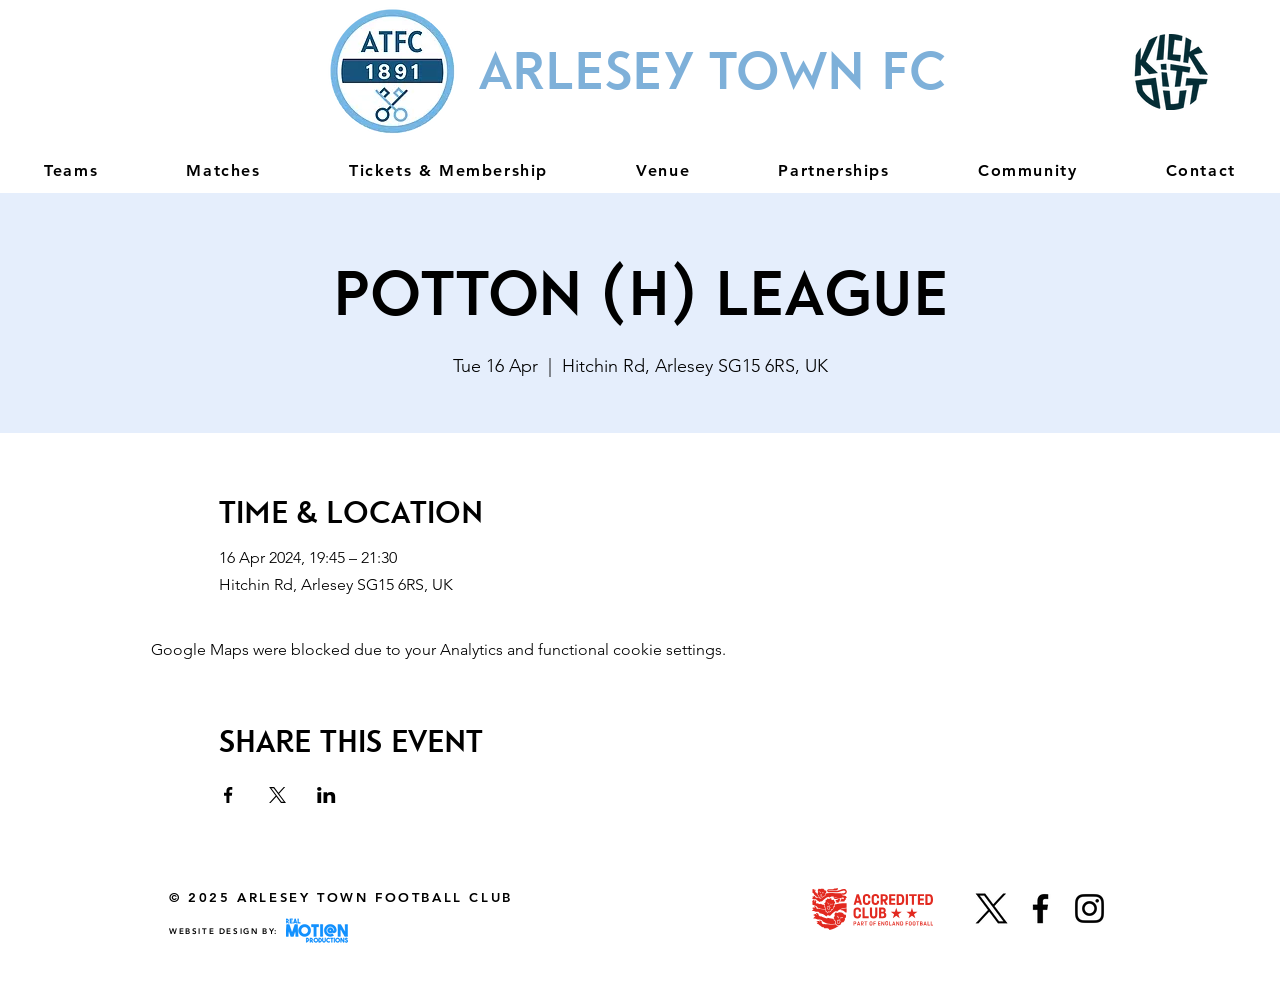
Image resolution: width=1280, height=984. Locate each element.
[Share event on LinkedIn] (326, 795)
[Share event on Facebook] (228, 795)
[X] (991, 908)
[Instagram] (1089, 908)
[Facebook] (1040, 908)
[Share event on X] (277, 795)
